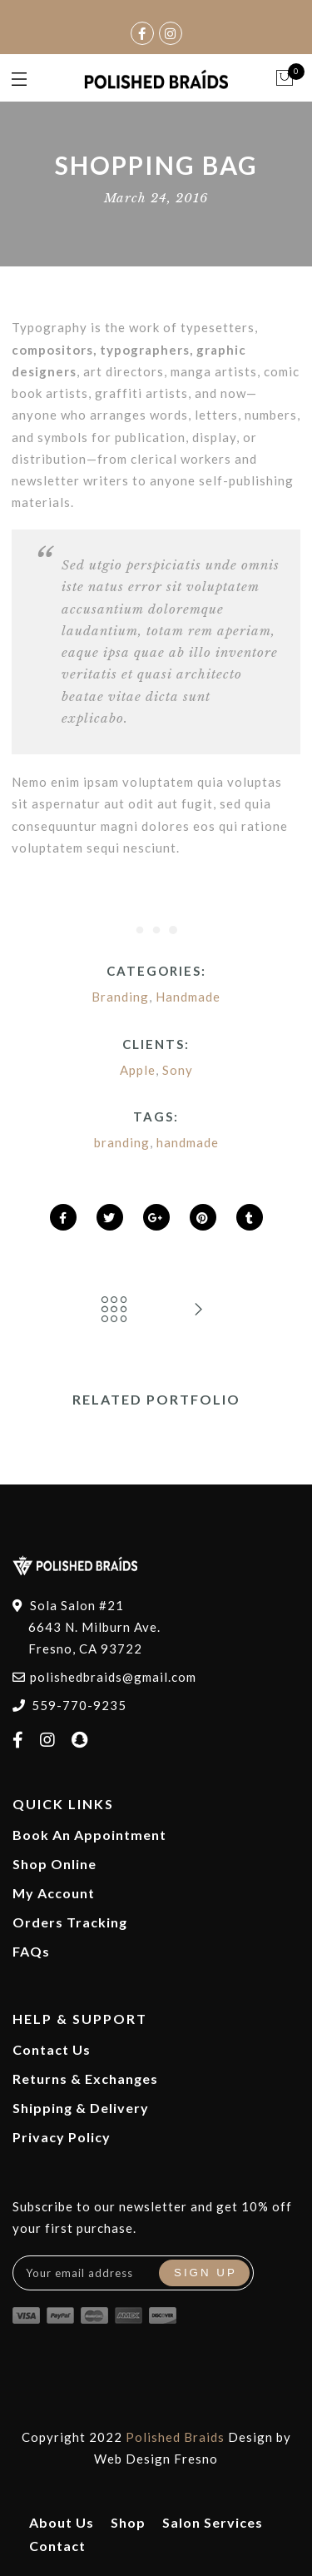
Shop (128, 2522)
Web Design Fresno (156, 2458)
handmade (187, 1142)
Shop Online (54, 1864)
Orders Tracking (69, 1922)
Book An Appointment (89, 1834)
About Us (61, 2522)
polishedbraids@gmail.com (113, 1676)
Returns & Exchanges (85, 2078)
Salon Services (212, 2522)
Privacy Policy (61, 2137)
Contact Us (51, 2049)
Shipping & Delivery (80, 2108)
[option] (156, 1434)
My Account (53, 1893)
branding (122, 1142)
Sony (177, 1069)
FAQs (31, 1951)
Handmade (188, 996)
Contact (57, 2546)
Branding (120, 996)
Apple (138, 1069)
